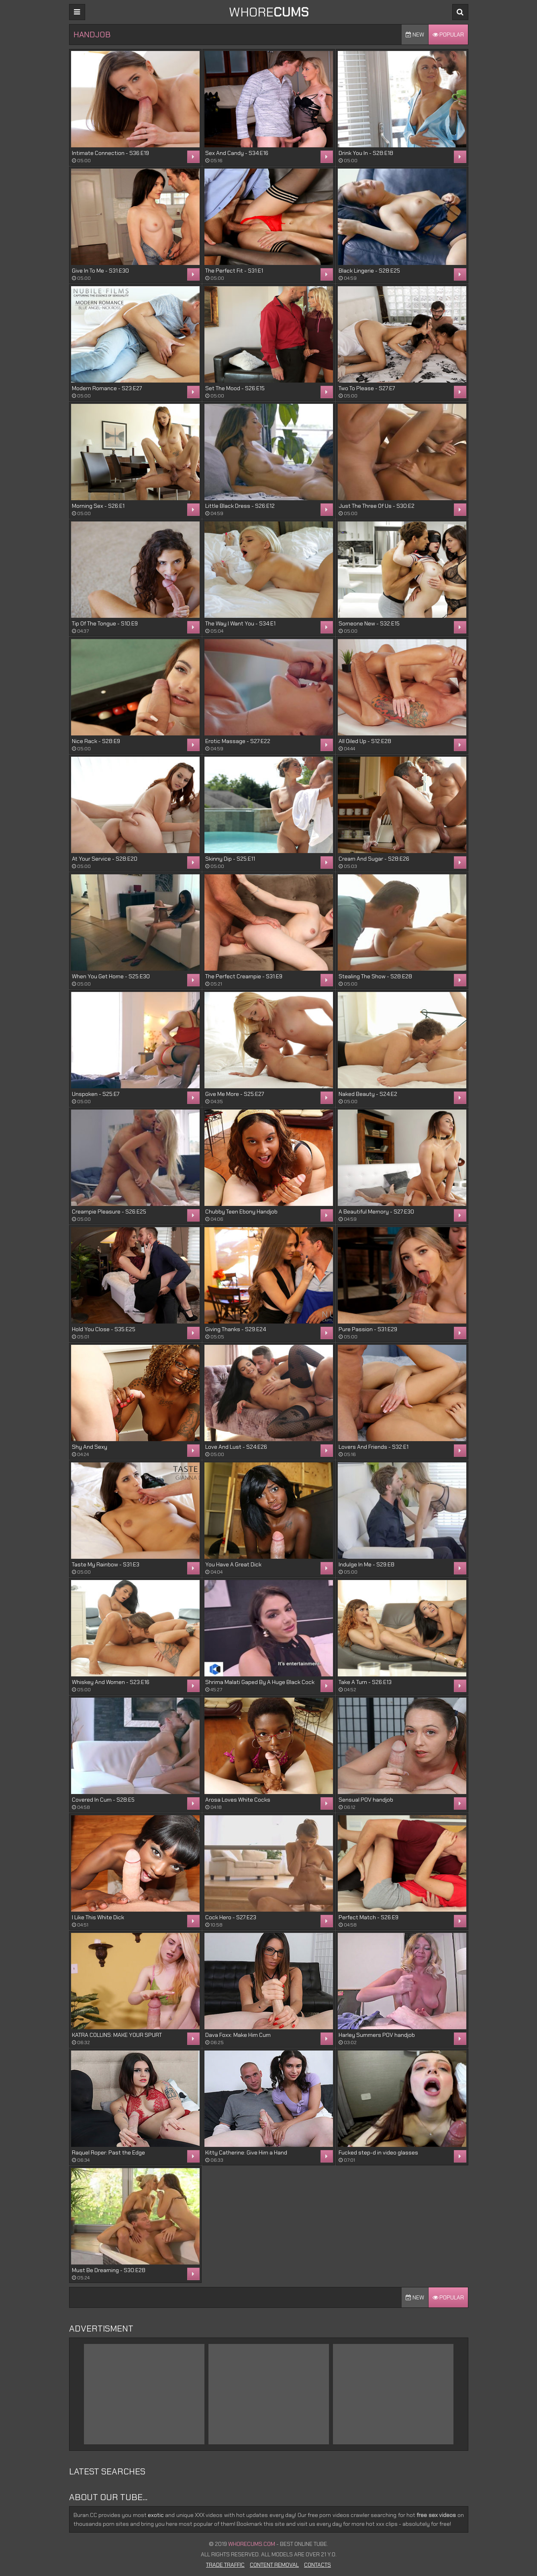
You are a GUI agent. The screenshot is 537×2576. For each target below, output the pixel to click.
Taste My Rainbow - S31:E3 (105, 1564)
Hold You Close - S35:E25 (103, 1329)
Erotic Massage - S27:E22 (237, 741)
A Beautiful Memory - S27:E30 (376, 1211)
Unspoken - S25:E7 (95, 1094)
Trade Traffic (225, 2564)
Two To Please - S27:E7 (367, 388)
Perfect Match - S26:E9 (368, 1917)
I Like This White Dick (98, 1917)
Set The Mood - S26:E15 (235, 388)
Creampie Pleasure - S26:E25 (109, 1211)
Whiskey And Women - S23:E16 (110, 1682)
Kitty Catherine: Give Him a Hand (246, 2152)
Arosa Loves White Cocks (237, 1799)
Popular (448, 34)
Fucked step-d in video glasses (378, 2152)
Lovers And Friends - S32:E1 (373, 1446)
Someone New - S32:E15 (369, 623)
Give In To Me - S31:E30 (100, 270)
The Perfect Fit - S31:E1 (234, 270)
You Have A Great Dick (233, 1564)
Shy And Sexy (89, 1446)
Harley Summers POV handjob (377, 2034)
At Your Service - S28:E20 (104, 858)
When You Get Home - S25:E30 (111, 976)
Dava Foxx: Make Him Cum (238, 2034)
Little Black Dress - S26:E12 (240, 505)
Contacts (317, 2564)
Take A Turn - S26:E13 (365, 1682)
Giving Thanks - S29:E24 (235, 1329)
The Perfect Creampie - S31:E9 (243, 976)
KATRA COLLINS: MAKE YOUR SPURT (117, 2034)
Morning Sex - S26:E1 (98, 505)
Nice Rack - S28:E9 (96, 741)
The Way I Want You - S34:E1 (240, 623)
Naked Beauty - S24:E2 (368, 1094)
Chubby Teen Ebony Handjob (241, 1211)
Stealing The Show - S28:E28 (375, 976)
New (415, 34)
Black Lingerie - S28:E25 (369, 270)
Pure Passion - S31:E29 (368, 1329)
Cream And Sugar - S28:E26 (374, 858)
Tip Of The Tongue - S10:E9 (105, 623)
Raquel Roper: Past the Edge (108, 2152)
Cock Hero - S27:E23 (230, 1917)
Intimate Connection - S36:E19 (110, 153)
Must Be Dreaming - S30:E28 (108, 2270)
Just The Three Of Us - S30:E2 (376, 505)
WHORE (268, 12)
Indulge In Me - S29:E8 (366, 1564)
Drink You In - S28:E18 (366, 153)
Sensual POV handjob (366, 1799)
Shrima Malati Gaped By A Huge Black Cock (259, 1682)
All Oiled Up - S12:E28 (365, 741)
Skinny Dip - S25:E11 (230, 858)
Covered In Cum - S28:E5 (103, 1799)
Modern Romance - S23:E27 (107, 388)
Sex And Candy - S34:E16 (236, 153)
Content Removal (274, 2564)
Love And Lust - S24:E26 (236, 1446)
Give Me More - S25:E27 (234, 1094)
